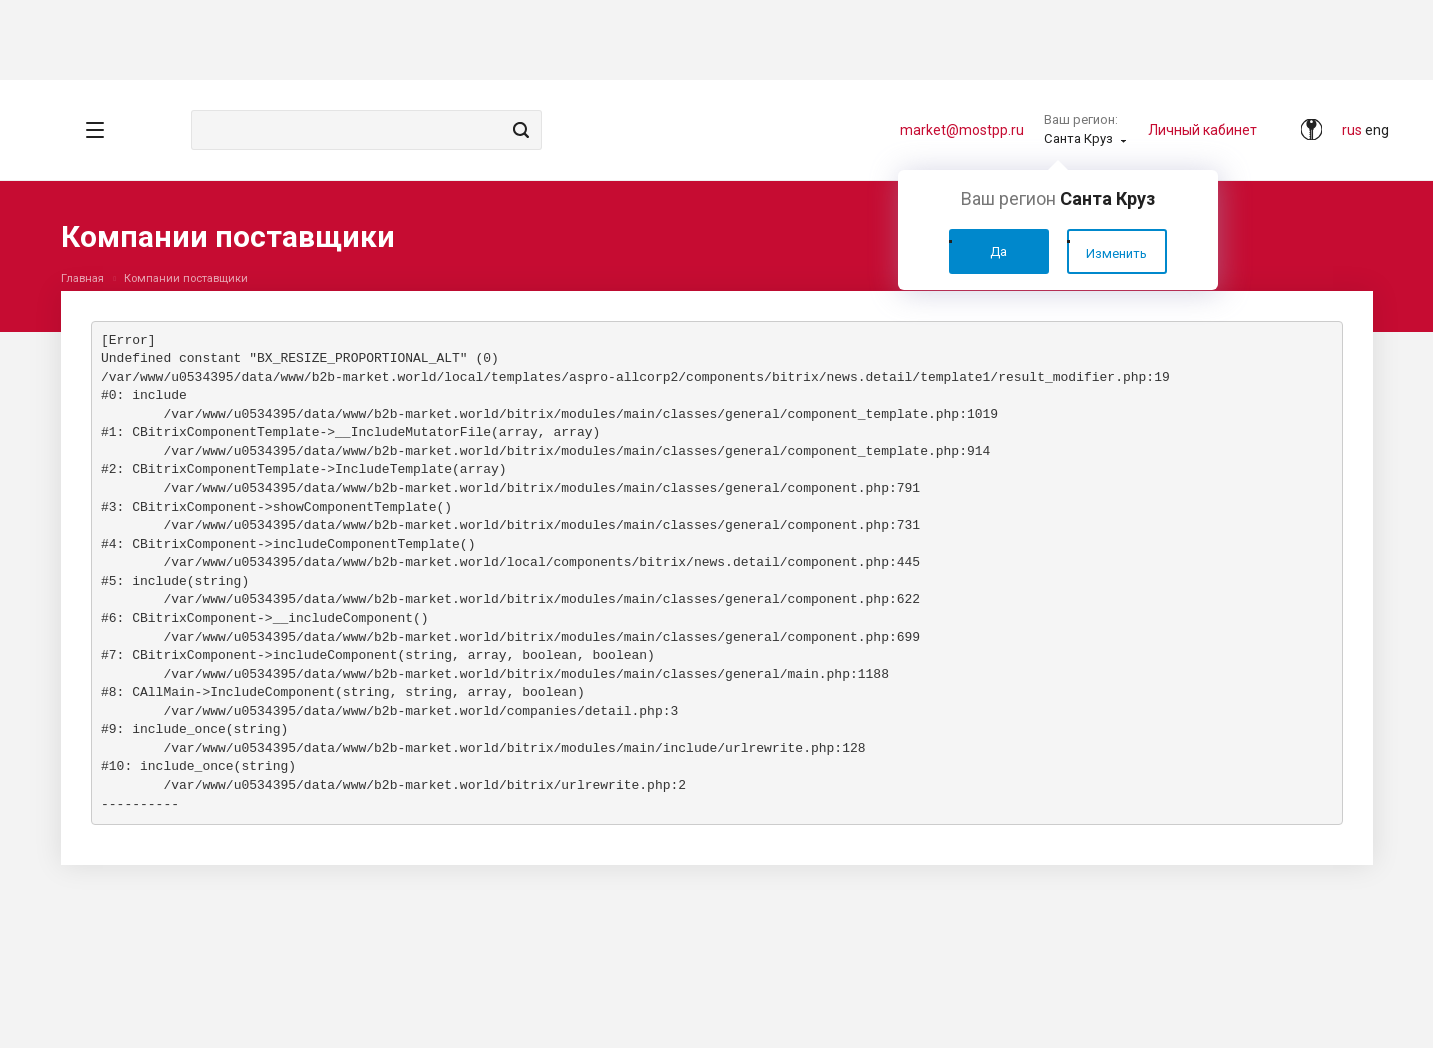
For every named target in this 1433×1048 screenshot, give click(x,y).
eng (1377, 130)
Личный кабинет (1202, 130)
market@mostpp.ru (962, 130)
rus (1352, 130)
